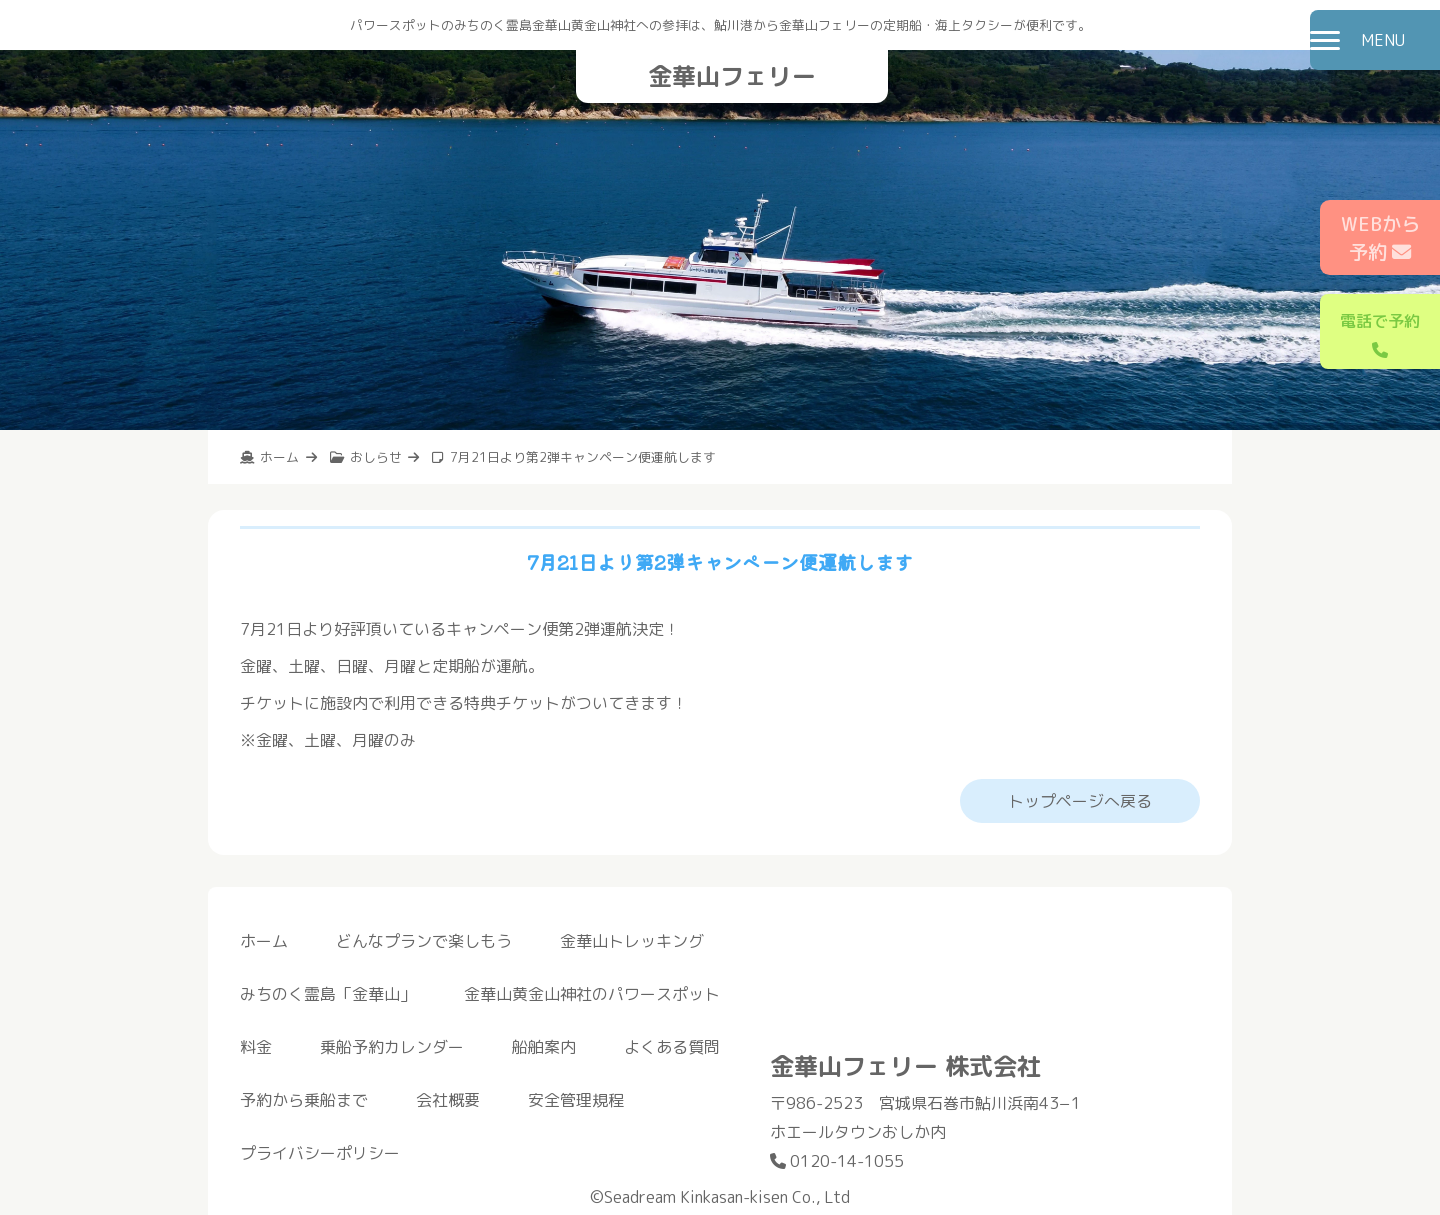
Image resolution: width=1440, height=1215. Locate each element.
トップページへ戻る (1080, 801)
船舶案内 (544, 1047)
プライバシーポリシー (320, 1153)
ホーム (264, 941)
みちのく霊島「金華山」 (328, 994)
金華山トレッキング (632, 941)
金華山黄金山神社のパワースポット (592, 994)
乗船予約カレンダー (392, 1047)
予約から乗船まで (304, 1100)
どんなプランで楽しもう (424, 941)
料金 (256, 1047)
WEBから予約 (1380, 238)
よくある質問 (672, 1047)
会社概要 (448, 1100)
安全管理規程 (576, 1100)
